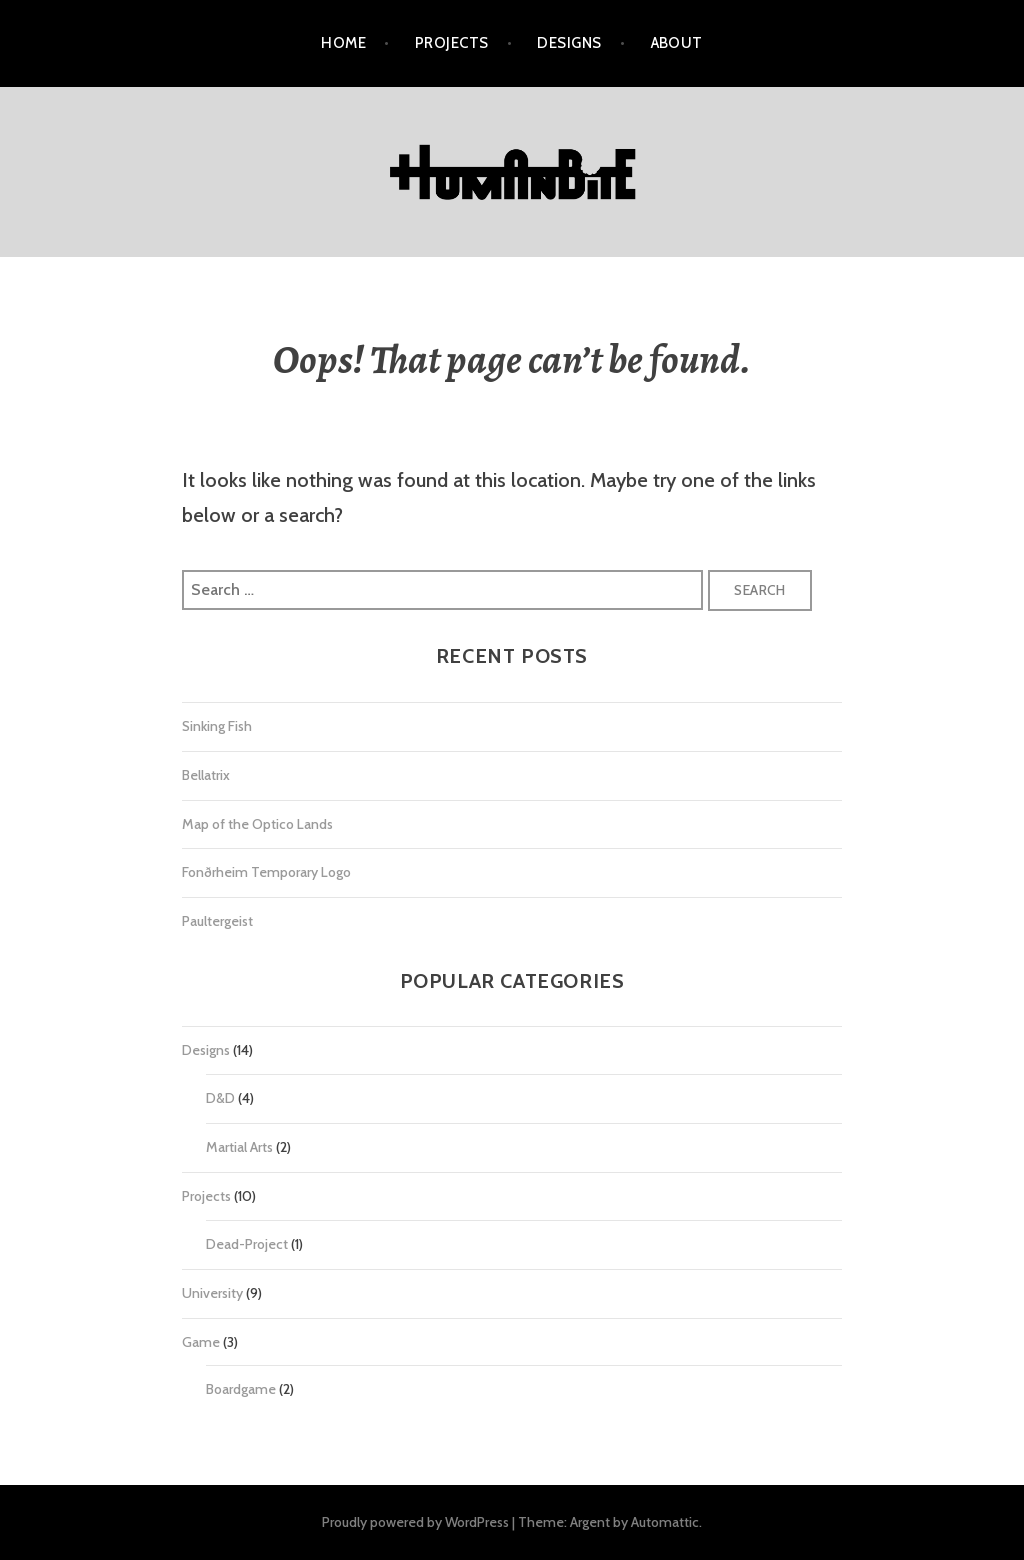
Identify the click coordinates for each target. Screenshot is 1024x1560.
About (677, 43)
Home (343, 43)
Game (201, 1342)
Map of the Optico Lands (257, 824)
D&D (220, 1098)
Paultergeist (217, 921)
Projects (452, 43)
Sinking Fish (217, 726)
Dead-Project (247, 1244)
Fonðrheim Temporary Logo (266, 872)
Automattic (665, 1522)
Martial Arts (239, 1147)
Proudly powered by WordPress (415, 1522)
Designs (569, 43)
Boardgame (241, 1389)
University (212, 1293)
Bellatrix (206, 775)
